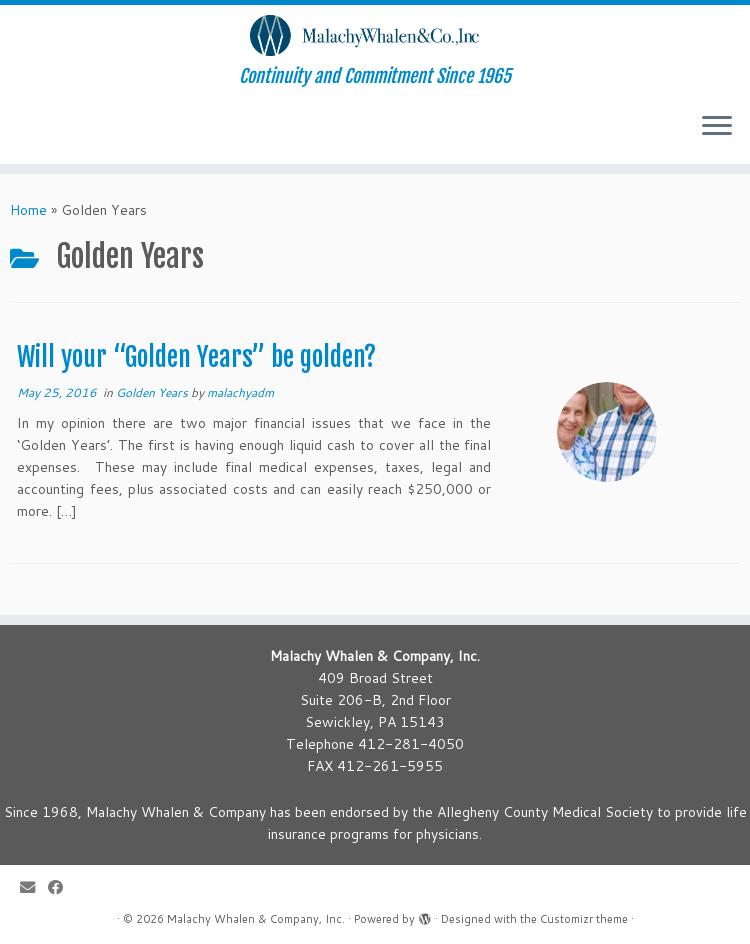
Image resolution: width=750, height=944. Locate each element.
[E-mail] (34, 887)
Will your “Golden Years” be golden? (196, 357)
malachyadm (240, 392)
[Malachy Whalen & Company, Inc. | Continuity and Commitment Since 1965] (375, 35)
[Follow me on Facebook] (62, 887)
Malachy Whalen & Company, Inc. (256, 919)
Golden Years (153, 392)
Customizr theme (584, 919)
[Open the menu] (717, 128)
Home (28, 210)
